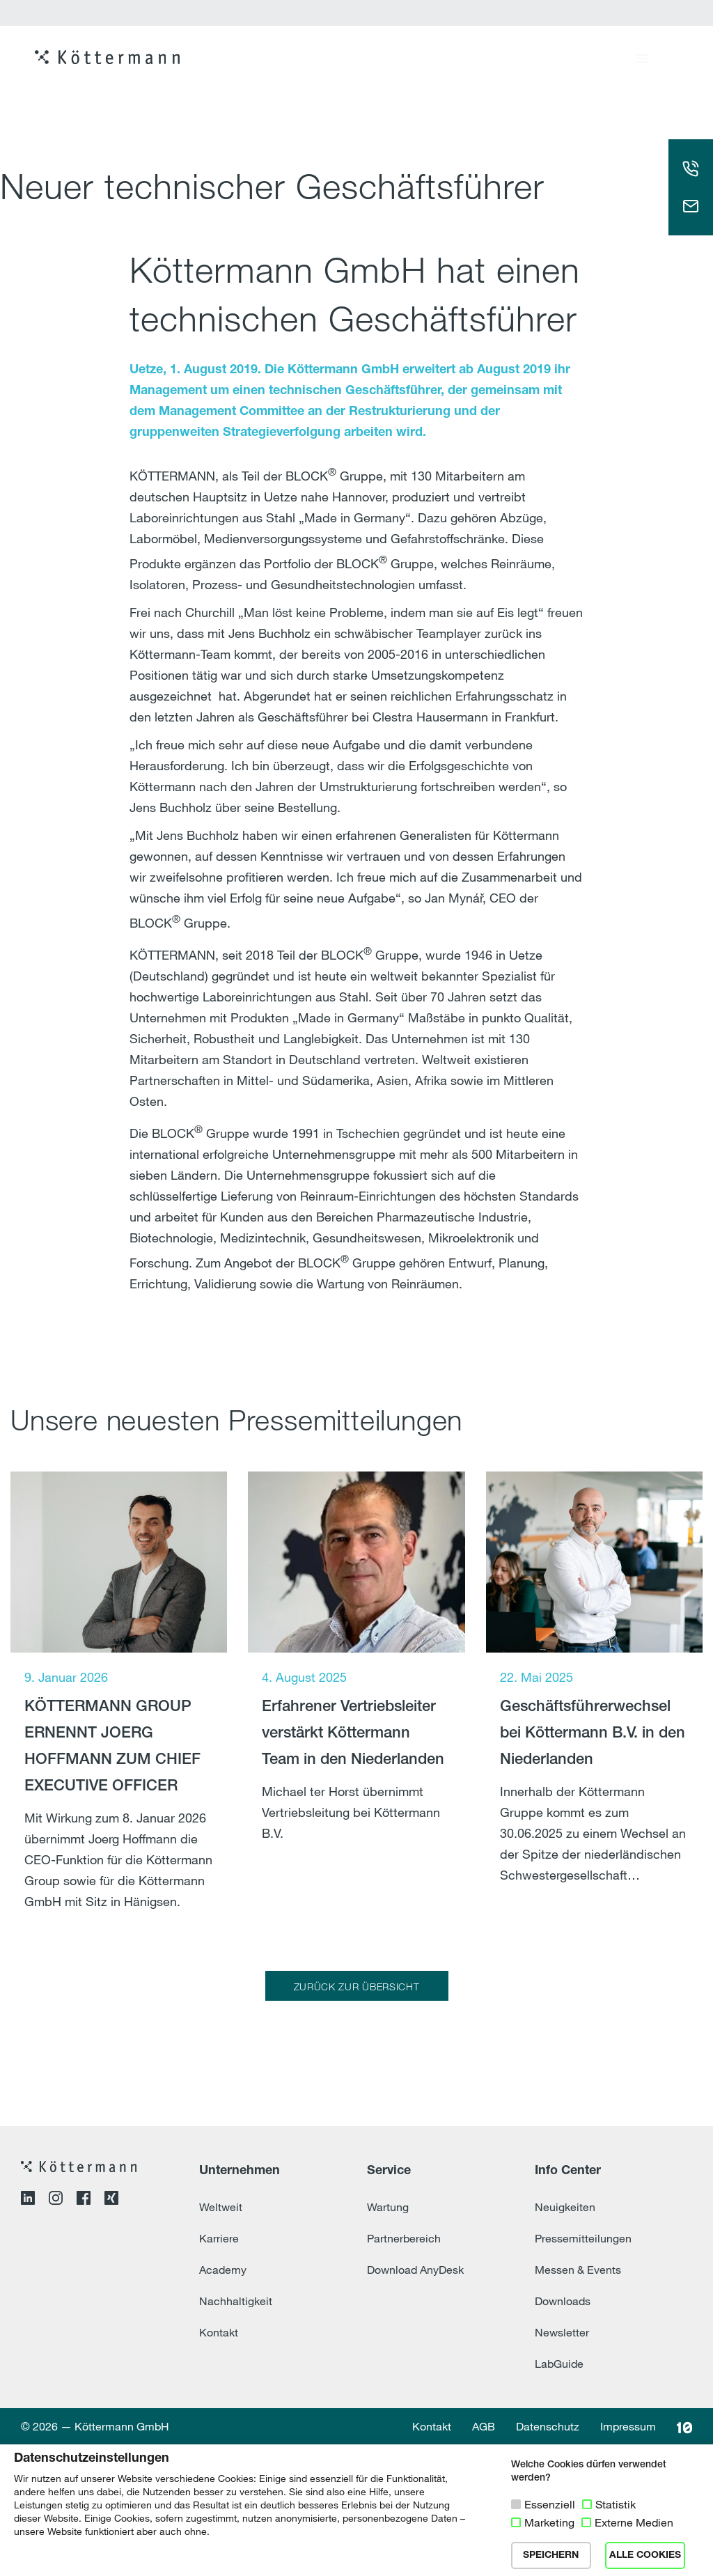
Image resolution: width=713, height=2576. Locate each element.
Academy (222, 2401)
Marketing (549, 2522)
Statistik (615, 2504)
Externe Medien (634, 2522)
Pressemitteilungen (583, 2370)
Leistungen (516, 62)
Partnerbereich (404, 2370)
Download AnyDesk (415, 2401)
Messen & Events (578, 2401)
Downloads (562, 2433)
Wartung (388, 2338)
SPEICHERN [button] (551, 2555)
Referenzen (420, 62)
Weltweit (220, 2338)
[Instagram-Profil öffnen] (56, 2331)
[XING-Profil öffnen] (111, 2331)
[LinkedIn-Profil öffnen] (28, 2331)
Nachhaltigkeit (235, 2433)
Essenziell (549, 2504)
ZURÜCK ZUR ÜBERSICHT (357, 1986)
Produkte (328, 62)
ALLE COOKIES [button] (645, 2555)
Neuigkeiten (565, 2338)
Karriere (604, 62)
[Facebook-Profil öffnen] (84, 2331)
